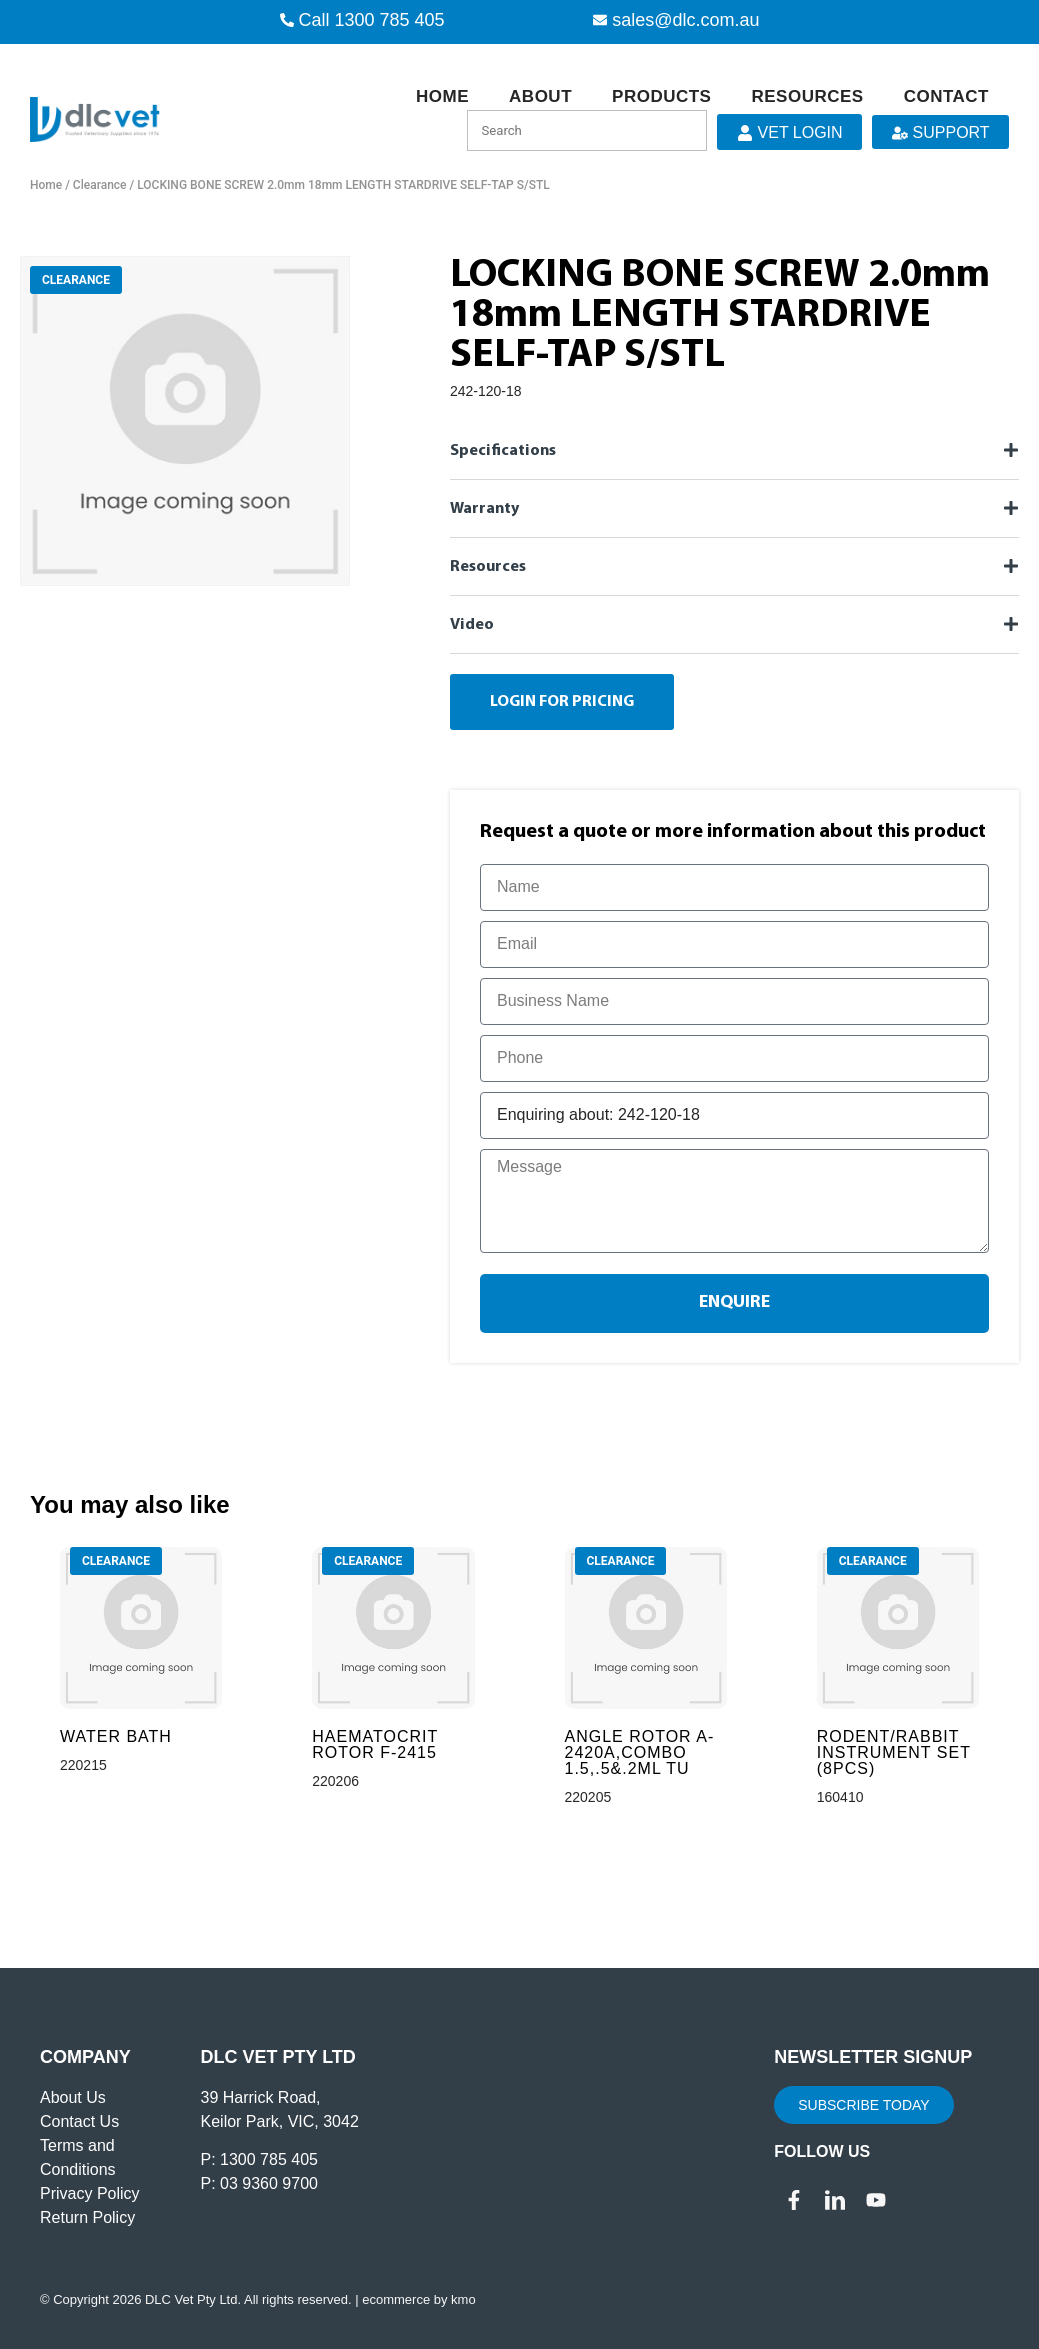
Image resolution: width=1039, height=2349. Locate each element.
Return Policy (87, 2217)
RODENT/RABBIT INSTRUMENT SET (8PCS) (894, 1752)
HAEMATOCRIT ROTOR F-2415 (375, 1744)
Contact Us (79, 2121)
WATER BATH (116, 1736)
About (540, 96)
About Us (73, 2097)
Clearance (100, 185)
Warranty (484, 509)
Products (661, 96)
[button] (734, 450)
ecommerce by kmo (418, 2299)
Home (442, 96)
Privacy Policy (90, 2193)
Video (472, 625)
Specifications (503, 451)
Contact (946, 96)
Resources (807, 96)
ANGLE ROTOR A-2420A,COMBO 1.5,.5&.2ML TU (640, 1752)
